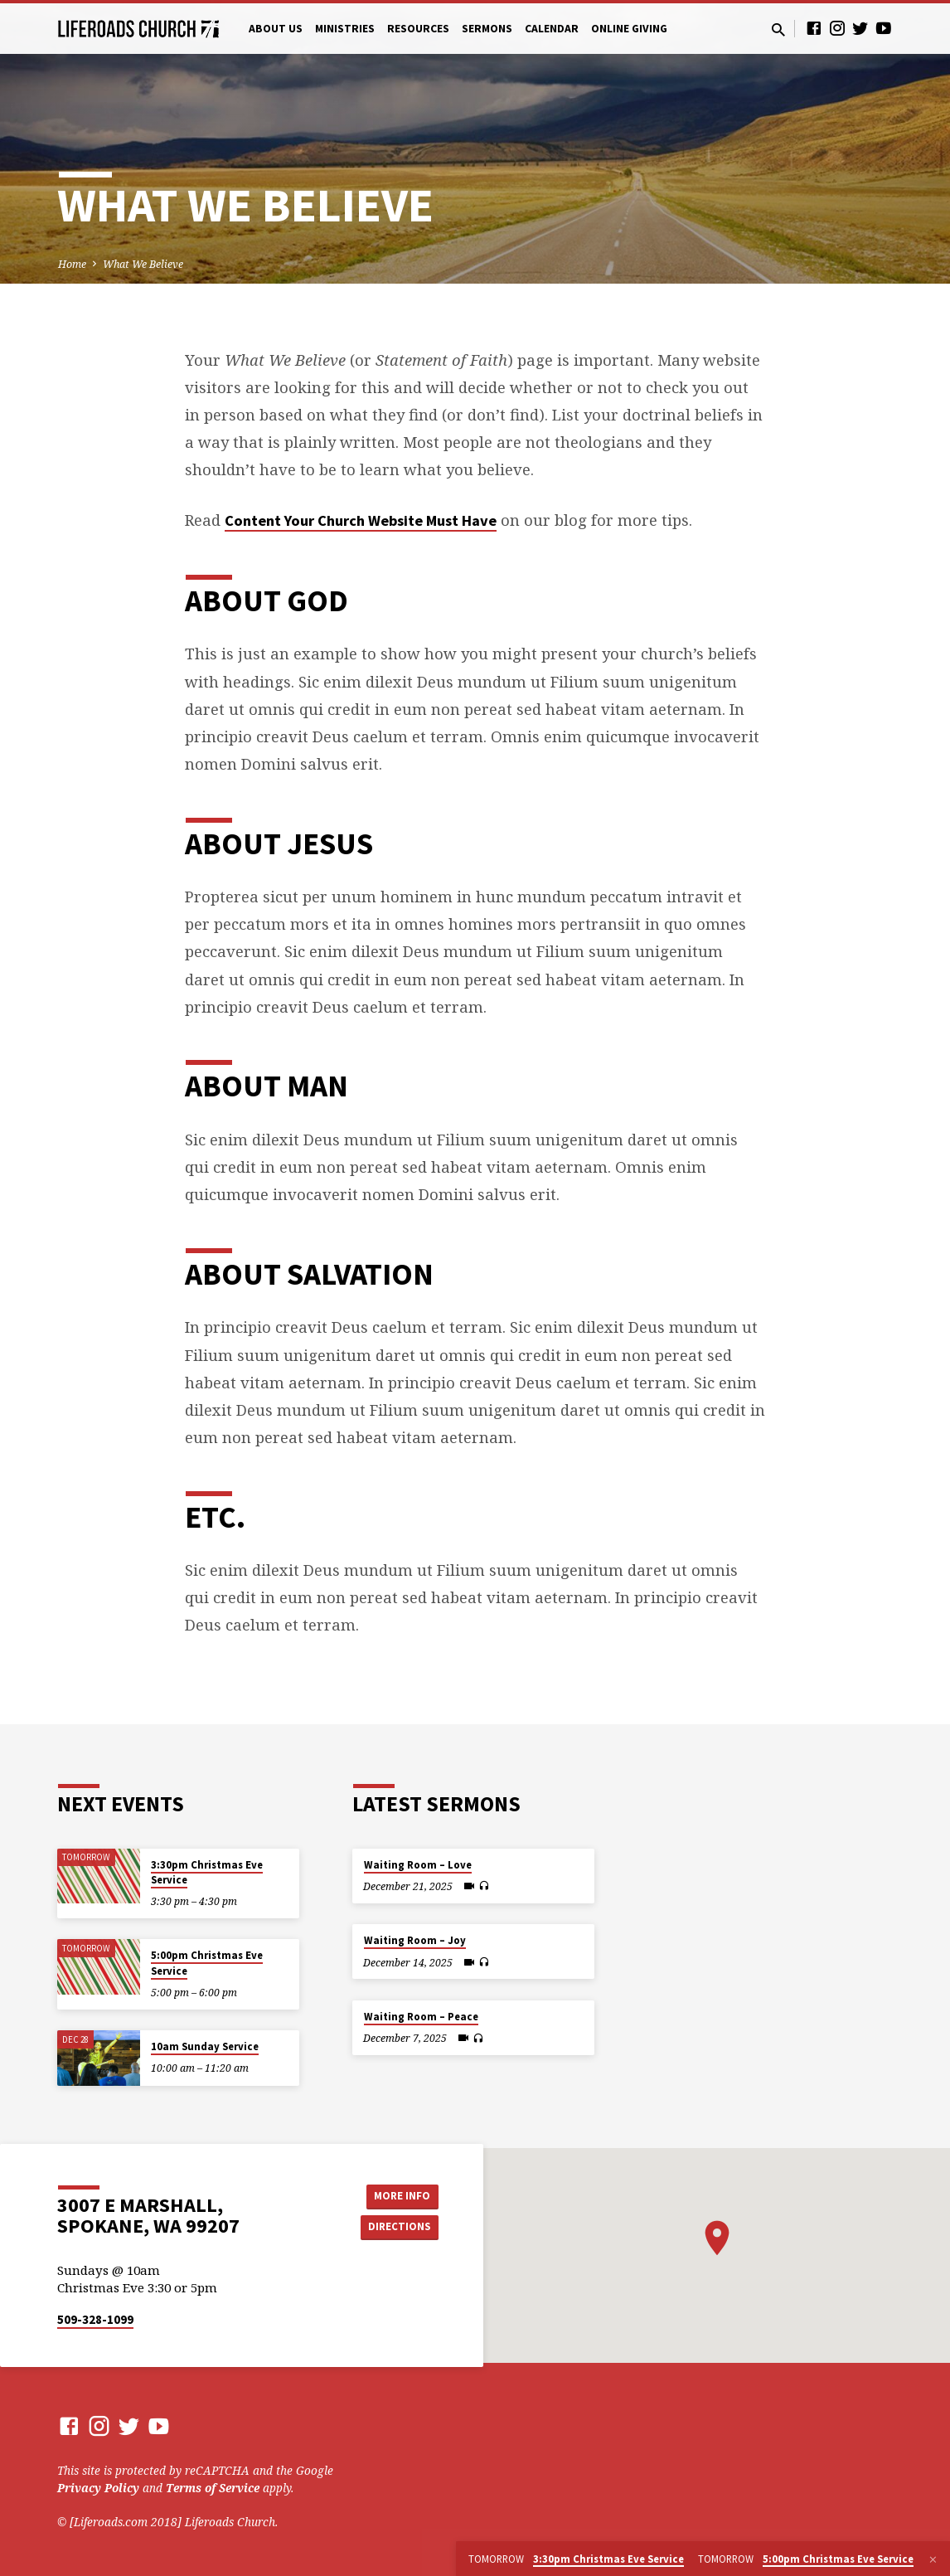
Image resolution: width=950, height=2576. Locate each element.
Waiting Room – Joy (415, 1940)
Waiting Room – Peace (421, 2017)
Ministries (345, 29)
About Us (276, 29)
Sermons (487, 29)
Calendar (552, 29)
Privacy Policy (98, 2488)
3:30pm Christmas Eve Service (207, 1872)
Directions (397, 2227)
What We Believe (143, 264)
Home (72, 264)
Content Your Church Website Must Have (361, 520)
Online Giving (629, 29)
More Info (396, 2194)
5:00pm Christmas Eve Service (207, 1962)
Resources (418, 29)
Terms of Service (212, 2488)
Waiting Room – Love (418, 1865)
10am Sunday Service (205, 2046)
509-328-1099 (95, 2319)
